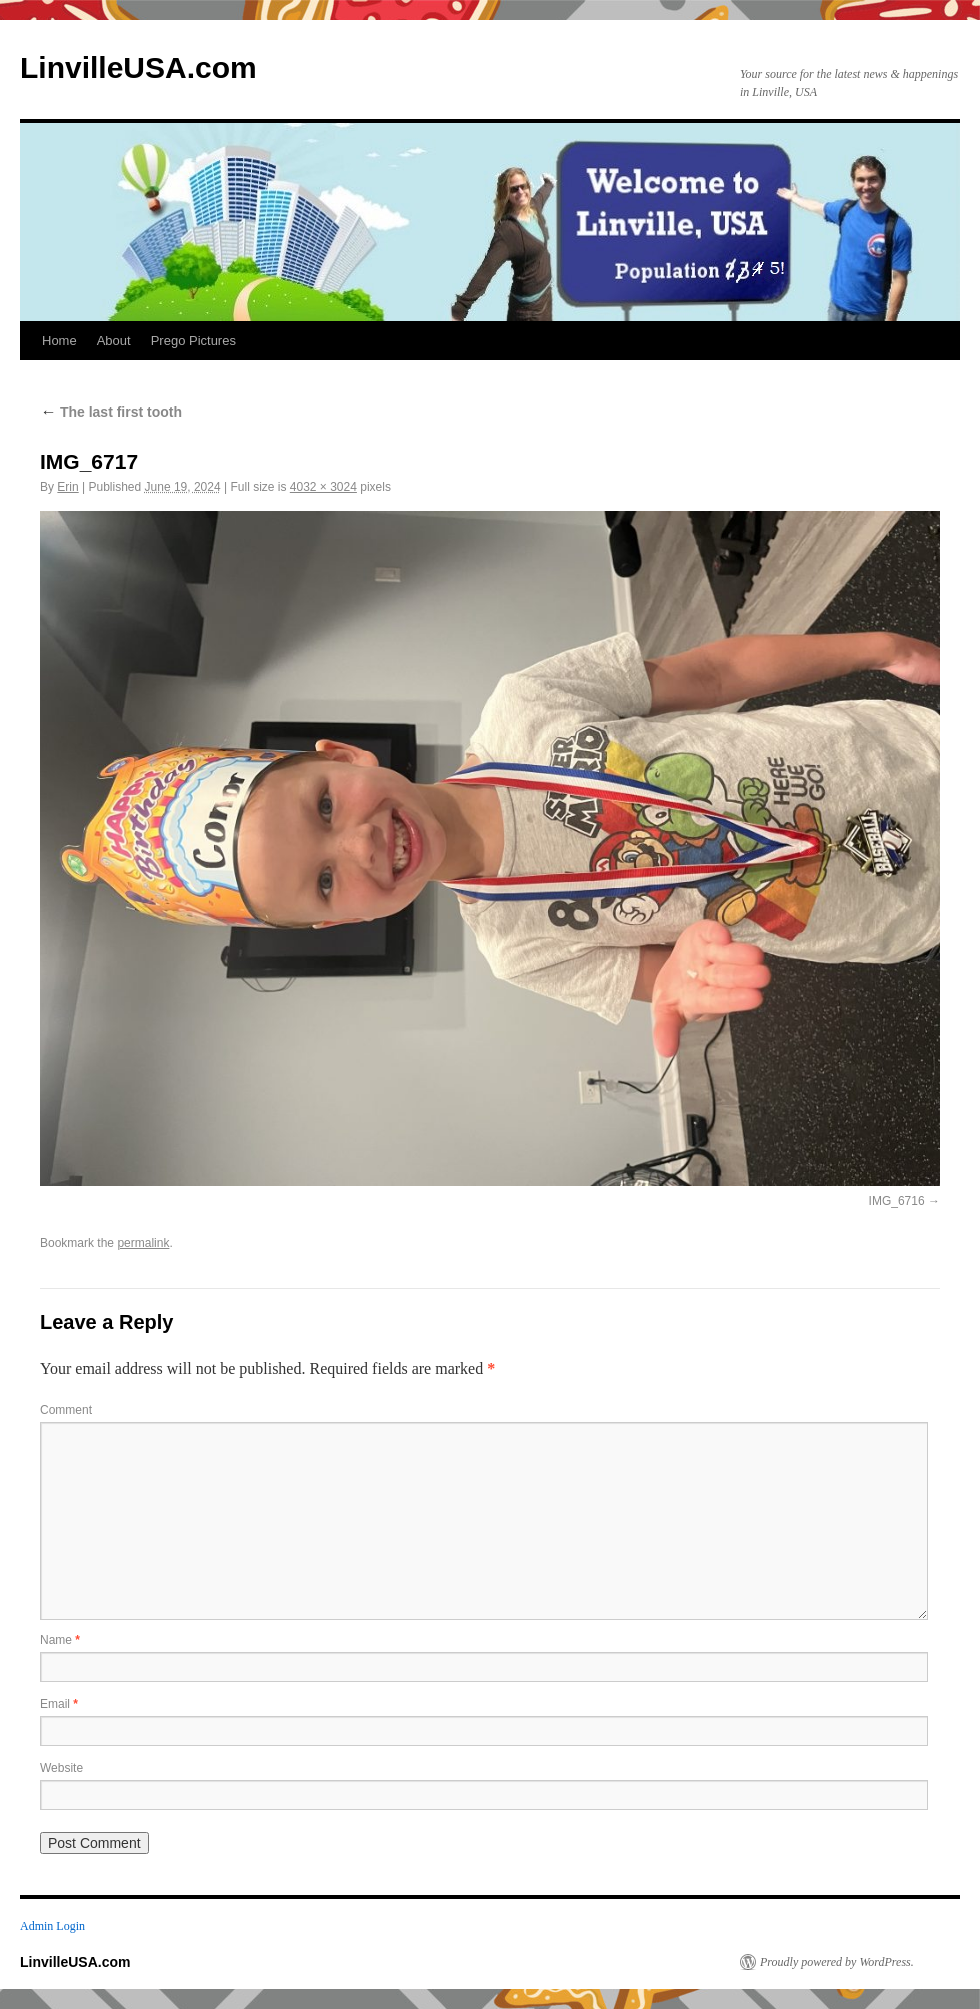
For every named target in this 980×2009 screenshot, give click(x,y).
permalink (143, 1243)
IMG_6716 (897, 1201)
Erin (67, 487)
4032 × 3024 (323, 487)
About (114, 340)
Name (60, 1640)
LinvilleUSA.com (138, 67)
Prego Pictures (193, 340)
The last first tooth (111, 412)
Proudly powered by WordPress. (837, 1962)
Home (59, 340)
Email (59, 1704)
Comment (66, 1410)
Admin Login (52, 1926)
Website (61, 1768)
